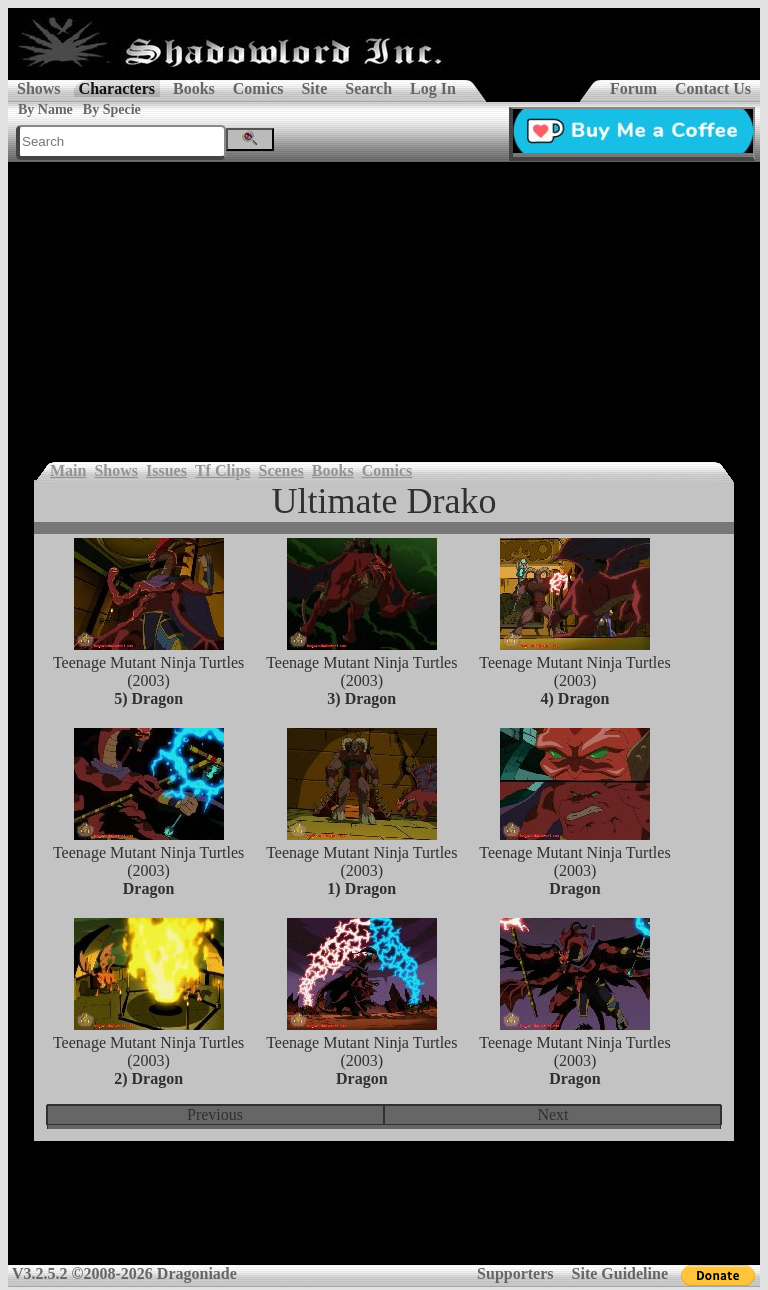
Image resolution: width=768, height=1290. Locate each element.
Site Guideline (620, 1273)
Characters (117, 88)
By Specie (112, 109)
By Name (45, 109)
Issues (166, 470)
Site (314, 88)
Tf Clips (223, 470)
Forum (633, 88)
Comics (258, 88)
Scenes (281, 470)
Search (368, 88)
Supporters (515, 1273)
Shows (39, 88)
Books (194, 88)
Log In (433, 88)
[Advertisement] (384, 312)
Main (68, 470)
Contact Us (713, 88)
